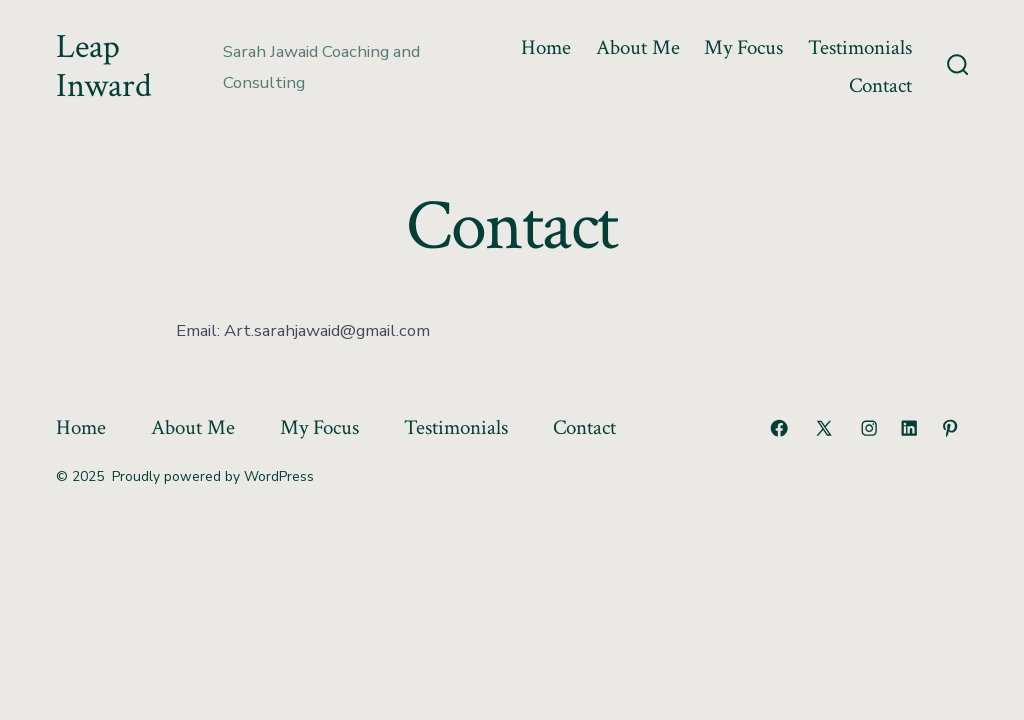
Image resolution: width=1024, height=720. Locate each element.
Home (546, 47)
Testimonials (860, 47)
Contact (880, 85)
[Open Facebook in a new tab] (779, 428)
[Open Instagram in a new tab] (869, 428)
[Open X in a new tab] (824, 428)
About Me (638, 47)
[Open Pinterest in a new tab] (950, 428)
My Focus (743, 47)
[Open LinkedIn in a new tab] (909, 428)
